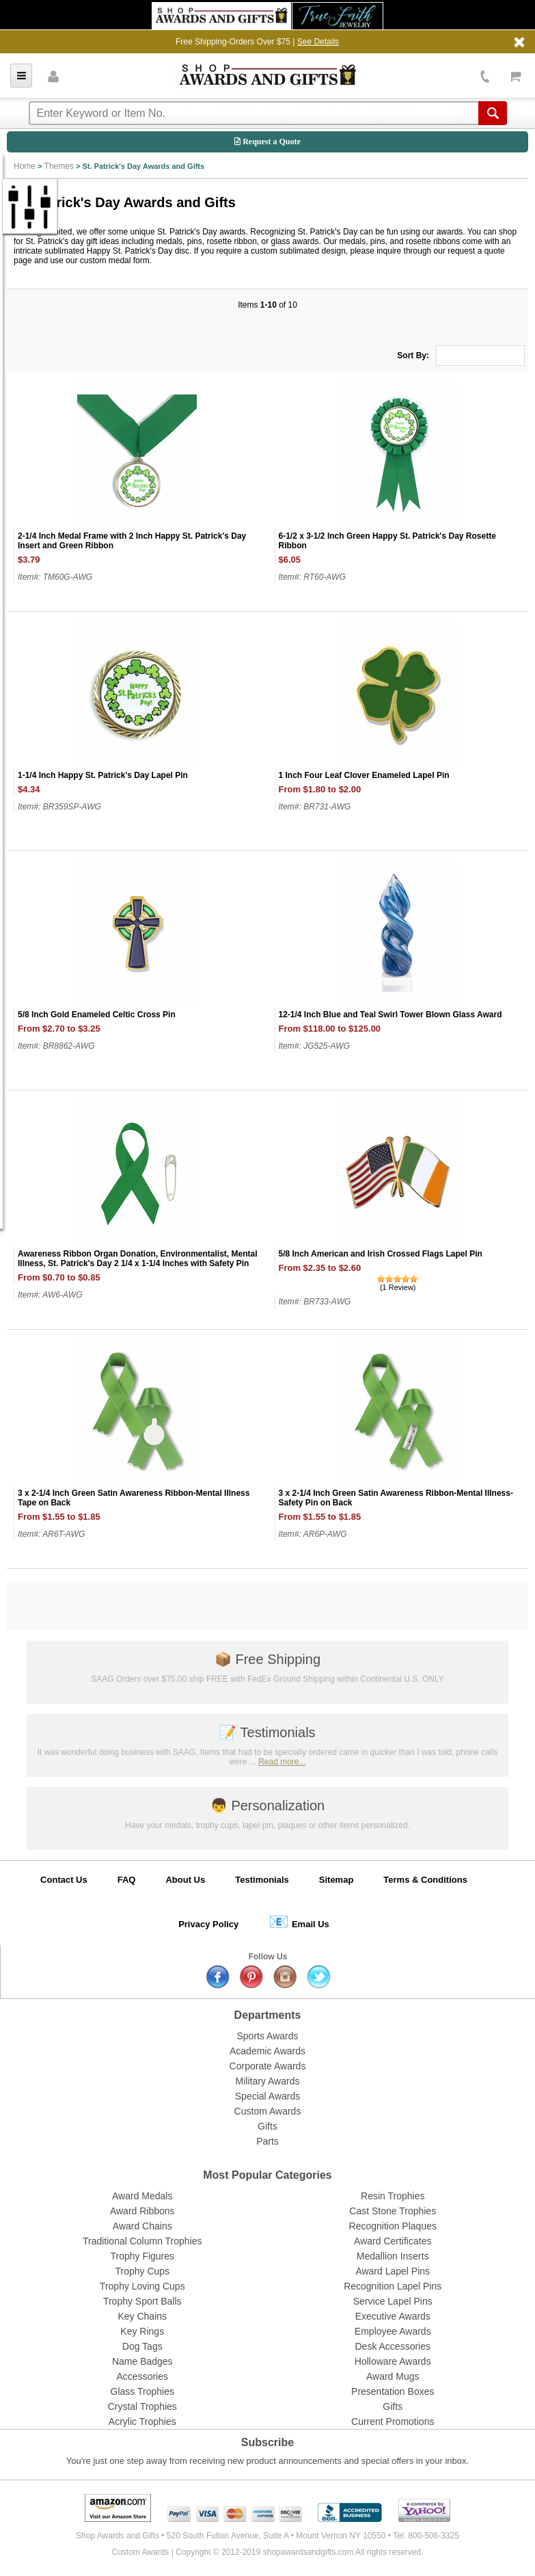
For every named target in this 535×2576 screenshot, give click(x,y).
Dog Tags (142, 2346)
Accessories (142, 2376)
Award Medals (142, 2195)
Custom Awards (267, 2111)
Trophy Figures (142, 2256)
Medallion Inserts (393, 2256)
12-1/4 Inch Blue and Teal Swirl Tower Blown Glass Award (390, 1014)
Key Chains (142, 2316)
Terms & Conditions (425, 1880)
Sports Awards (267, 2035)
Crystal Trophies (142, 2406)
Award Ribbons (142, 2210)
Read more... (281, 1762)
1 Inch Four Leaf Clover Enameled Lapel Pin (364, 775)
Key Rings (142, 2331)
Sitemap (336, 1880)
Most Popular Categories (267, 2175)
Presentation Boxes (392, 2391)
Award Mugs (393, 2376)
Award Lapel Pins (392, 2271)
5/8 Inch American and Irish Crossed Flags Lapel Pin (380, 1254)
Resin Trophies (392, 2195)
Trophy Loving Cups (142, 2286)
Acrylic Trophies (142, 2421)
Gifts (267, 2126)
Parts (267, 2141)
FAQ (127, 1880)
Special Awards (267, 2096)
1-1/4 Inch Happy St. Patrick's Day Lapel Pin (103, 775)
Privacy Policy (208, 1924)
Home (25, 166)
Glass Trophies (142, 2391)
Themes (59, 166)
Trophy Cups (142, 2271)
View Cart (516, 76)
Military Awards (268, 2081)
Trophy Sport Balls (142, 2301)
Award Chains (142, 2226)
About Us (185, 1880)
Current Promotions (392, 2421)
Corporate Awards (268, 2066)
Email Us (299, 1921)
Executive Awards (392, 2316)
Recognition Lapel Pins (392, 2286)
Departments (267, 2015)
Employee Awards (393, 2331)
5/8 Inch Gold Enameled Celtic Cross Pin (97, 1014)
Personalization (267, 1805)
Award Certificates (392, 2241)
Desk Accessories (392, 2346)
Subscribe (267, 2442)
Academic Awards (267, 2050)
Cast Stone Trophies (392, 2210)
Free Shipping (267, 1659)
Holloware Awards (393, 2361)
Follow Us (268, 1956)
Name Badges (142, 2361)
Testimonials (267, 1732)
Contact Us (63, 1880)
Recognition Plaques (393, 2226)
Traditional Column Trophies (142, 2241)
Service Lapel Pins (393, 2301)
